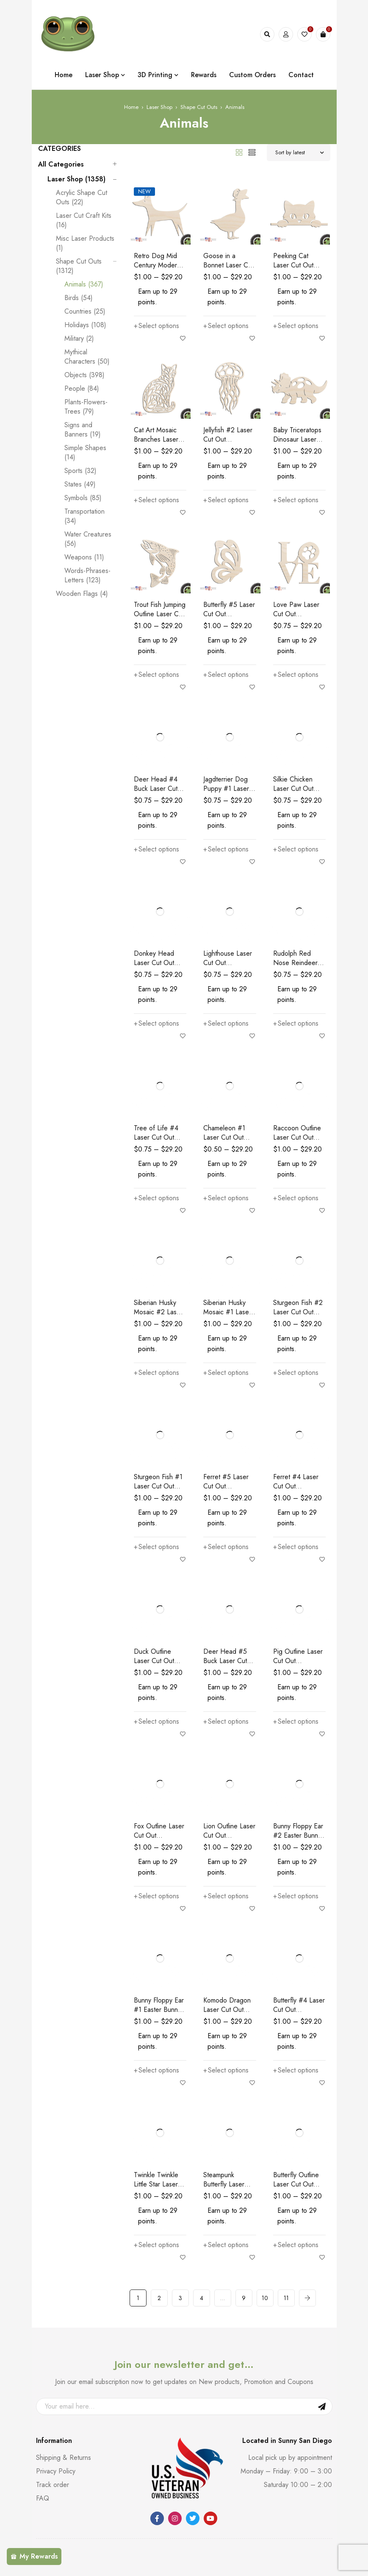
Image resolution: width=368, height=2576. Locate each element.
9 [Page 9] (244, 2298)
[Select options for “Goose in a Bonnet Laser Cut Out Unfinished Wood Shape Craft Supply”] (226, 326)
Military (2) (79, 338)
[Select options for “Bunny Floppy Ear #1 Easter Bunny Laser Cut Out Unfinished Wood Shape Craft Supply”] (156, 2070)
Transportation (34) (84, 516)
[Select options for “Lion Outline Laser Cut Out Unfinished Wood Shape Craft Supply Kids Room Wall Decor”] (226, 1896)
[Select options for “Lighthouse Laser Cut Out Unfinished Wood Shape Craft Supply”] (226, 1023)
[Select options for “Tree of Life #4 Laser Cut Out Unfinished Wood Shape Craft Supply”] (156, 1198)
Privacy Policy (55, 2471)
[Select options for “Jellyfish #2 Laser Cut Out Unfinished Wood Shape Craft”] (226, 500)
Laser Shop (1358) (76, 179)
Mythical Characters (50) (87, 357)
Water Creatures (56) (87, 539)
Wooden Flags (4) (82, 593)
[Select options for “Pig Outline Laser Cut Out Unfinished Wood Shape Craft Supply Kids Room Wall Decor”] (295, 1721)
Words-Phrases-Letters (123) (87, 575)
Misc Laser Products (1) (85, 243)
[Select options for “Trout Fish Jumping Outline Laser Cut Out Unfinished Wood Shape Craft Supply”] (156, 674)
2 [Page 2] (159, 2298)
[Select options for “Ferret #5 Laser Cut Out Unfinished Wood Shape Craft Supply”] (226, 1547)
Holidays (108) (85, 325)
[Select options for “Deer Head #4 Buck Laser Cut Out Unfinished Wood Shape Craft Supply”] (156, 849)
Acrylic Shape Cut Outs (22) (81, 197)
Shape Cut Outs (198, 107)
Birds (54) (78, 298)
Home (131, 107)
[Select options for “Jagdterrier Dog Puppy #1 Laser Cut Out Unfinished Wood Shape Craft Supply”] (226, 849)
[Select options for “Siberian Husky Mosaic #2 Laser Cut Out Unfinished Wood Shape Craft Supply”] (156, 1372)
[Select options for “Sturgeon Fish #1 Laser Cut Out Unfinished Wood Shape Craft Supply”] (156, 1547)
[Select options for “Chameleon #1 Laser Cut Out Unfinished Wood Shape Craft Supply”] (226, 1198)
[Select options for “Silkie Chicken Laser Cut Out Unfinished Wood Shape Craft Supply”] (295, 849)
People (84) (81, 388)
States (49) (80, 484)
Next (307, 2297)
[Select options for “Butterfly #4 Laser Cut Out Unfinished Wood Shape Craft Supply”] (295, 2070)
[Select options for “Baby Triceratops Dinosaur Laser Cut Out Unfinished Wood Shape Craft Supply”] (295, 500)
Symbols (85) (83, 498)
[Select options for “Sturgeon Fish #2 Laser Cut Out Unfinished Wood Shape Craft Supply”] (295, 1372)
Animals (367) (83, 284)
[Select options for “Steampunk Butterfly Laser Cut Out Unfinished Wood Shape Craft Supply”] (226, 2245)
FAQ (42, 2498)
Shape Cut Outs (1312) (79, 266)
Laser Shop (159, 107)
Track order (52, 2485)
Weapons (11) (84, 557)
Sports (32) (80, 471)
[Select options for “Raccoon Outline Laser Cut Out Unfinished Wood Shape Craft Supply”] (295, 1198)
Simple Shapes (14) (85, 452)
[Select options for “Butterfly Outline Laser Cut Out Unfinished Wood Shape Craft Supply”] (295, 2245)
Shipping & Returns (63, 2457)
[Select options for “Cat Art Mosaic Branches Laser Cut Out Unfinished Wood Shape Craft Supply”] (156, 500)
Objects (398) (84, 375)
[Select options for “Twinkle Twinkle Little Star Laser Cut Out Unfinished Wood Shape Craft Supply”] (156, 2245)
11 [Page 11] (286, 2298)
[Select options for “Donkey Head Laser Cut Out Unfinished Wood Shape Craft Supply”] (156, 1023)
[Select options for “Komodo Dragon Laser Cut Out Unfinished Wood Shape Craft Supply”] (226, 2070)
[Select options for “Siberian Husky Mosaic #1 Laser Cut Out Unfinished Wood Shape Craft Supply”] (226, 1372)
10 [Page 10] (265, 2298)
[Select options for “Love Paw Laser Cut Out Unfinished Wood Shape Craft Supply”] (295, 674)
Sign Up (322, 2406)
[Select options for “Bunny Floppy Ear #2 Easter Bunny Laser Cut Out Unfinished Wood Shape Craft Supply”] (295, 1896)
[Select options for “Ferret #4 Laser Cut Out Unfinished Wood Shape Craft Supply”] (295, 1547)
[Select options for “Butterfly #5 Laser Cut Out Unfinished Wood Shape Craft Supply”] (226, 674)
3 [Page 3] (180, 2298)
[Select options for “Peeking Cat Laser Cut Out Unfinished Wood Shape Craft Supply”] (295, 326)
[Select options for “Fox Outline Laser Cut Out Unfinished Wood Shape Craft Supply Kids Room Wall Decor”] (156, 1896)
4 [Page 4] (201, 2298)
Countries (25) (84, 311)
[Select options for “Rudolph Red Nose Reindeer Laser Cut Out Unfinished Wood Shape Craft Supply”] (295, 1023)
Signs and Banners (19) (82, 429)
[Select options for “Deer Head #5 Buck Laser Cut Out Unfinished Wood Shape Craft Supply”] (226, 1721)
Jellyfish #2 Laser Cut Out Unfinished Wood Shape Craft (227, 444)
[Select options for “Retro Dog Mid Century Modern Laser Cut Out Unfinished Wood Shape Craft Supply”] (156, 326)
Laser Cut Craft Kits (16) (83, 220)
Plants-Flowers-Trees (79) (86, 407)
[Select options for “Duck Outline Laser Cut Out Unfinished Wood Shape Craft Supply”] (156, 1721)
